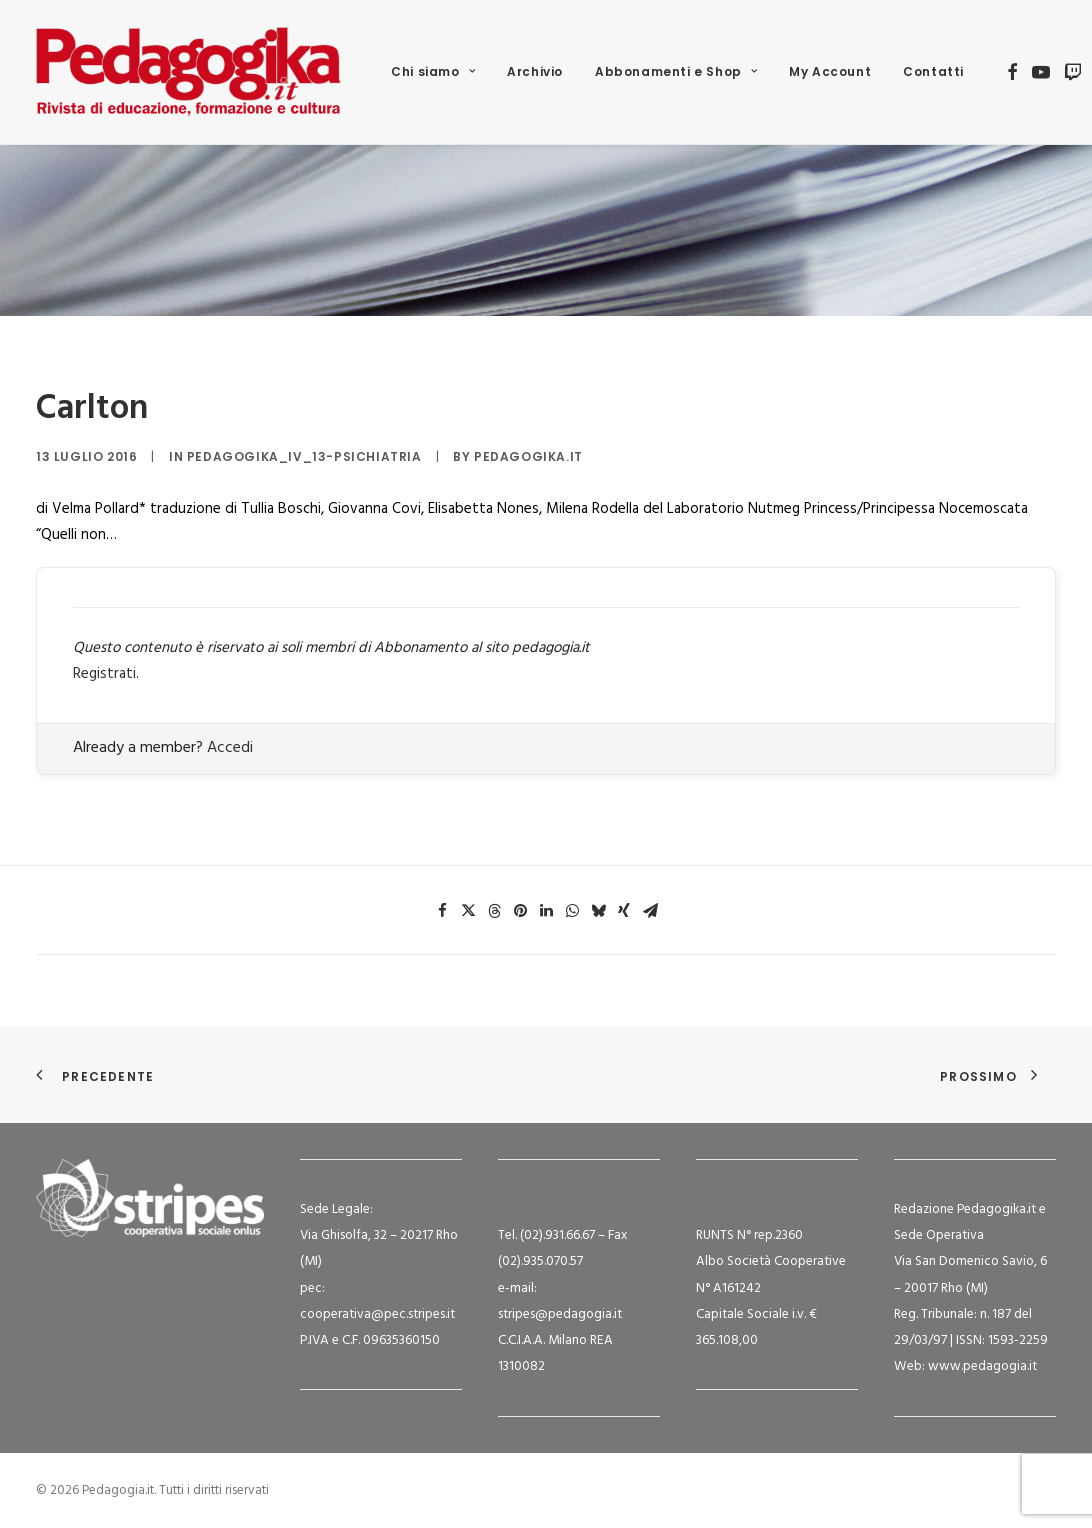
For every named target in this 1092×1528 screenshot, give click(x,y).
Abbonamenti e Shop (676, 71)
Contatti (933, 71)
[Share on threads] (494, 911)
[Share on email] (650, 911)
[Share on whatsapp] (572, 911)
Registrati (104, 674)
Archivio (535, 71)
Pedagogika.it (528, 456)
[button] (1012, 72)
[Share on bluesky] (598, 911)
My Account (830, 71)
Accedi (230, 748)
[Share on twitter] (468, 911)
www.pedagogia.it (982, 1366)
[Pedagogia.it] (188, 72)
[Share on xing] (624, 911)
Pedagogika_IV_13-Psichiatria (304, 456)
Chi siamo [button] (433, 71)
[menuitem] (433, 72)
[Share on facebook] (442, 911)
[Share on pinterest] (520, 911)
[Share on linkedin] (546, 911)
